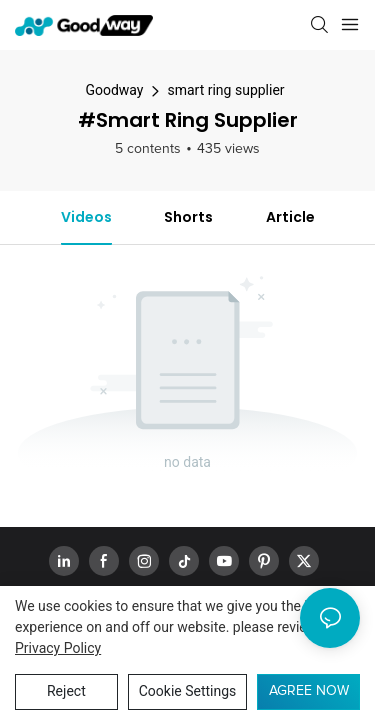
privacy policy (58, 648)
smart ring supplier (225, 90)
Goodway (114, 90)
